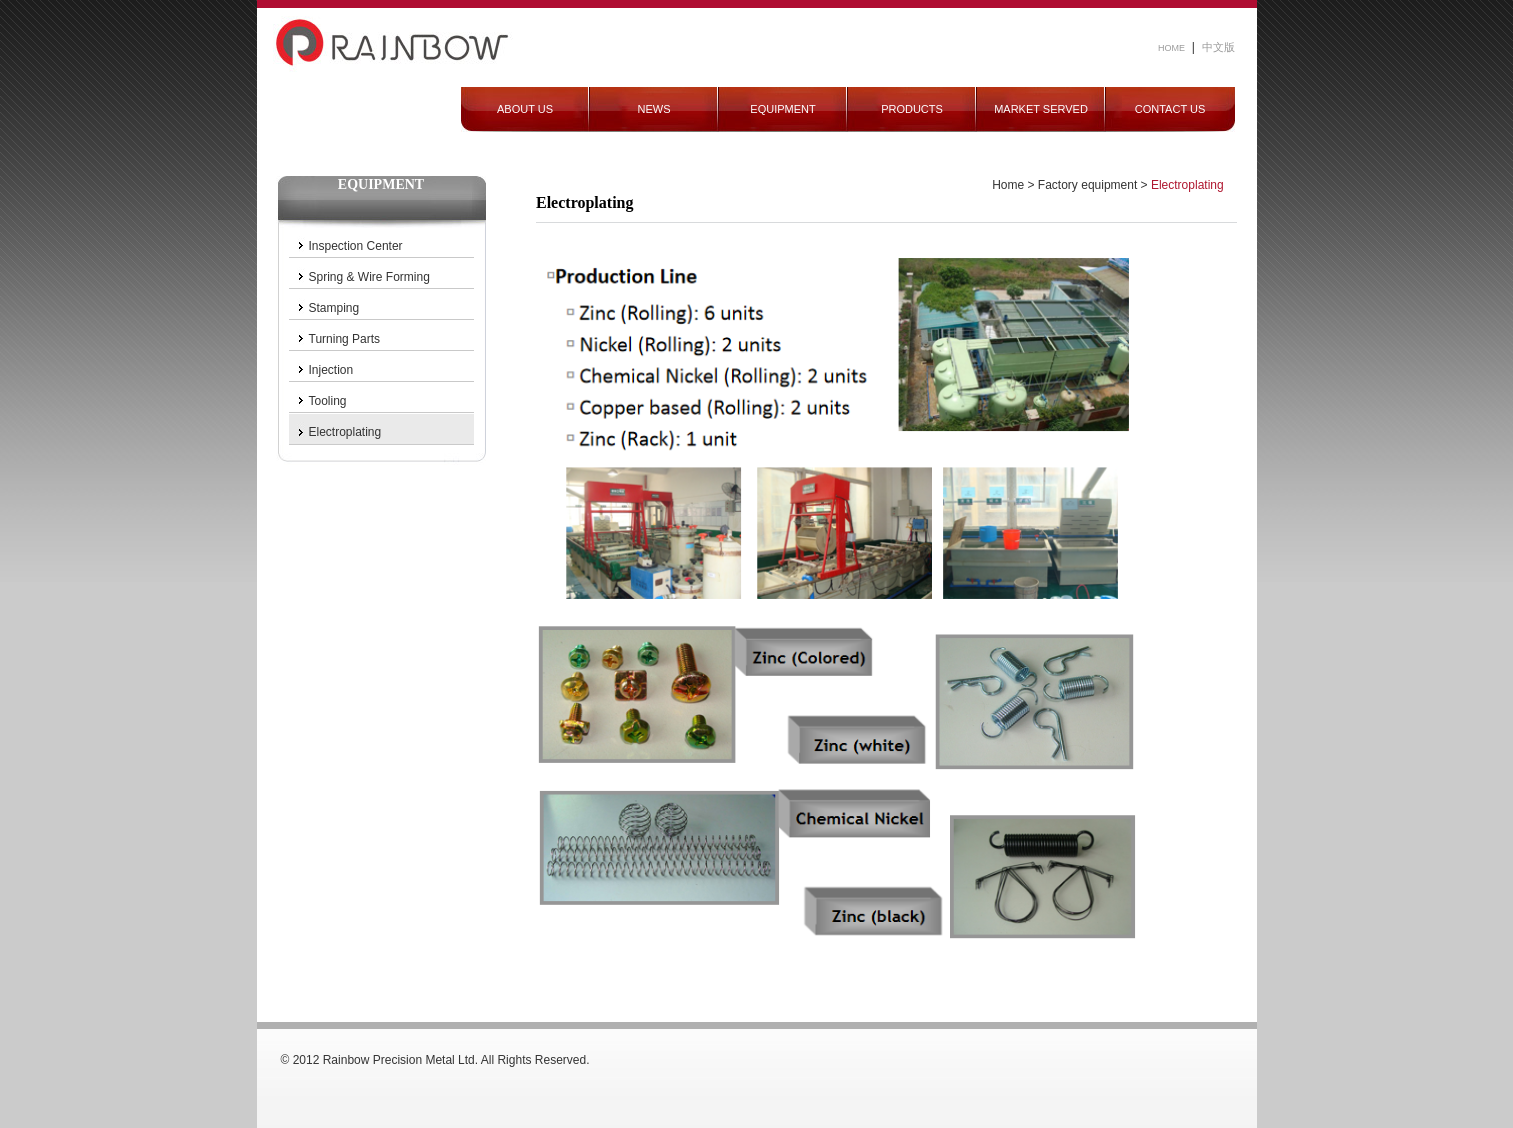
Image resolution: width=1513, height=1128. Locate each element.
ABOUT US (525, 109)
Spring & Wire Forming (369, 277)
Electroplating (345, 432)
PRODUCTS (912, 109)
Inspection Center (356, 246)
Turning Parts (345, 339)
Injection (331, 370)
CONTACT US (1170, 109)
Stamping (334, 308)
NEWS (654, 109)
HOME (1171, 48)
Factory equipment (1087, 185)
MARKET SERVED (1041, 109)
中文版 (1218, 47)
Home (1008, 185)
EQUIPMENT (782, 109)
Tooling (328, 401)
